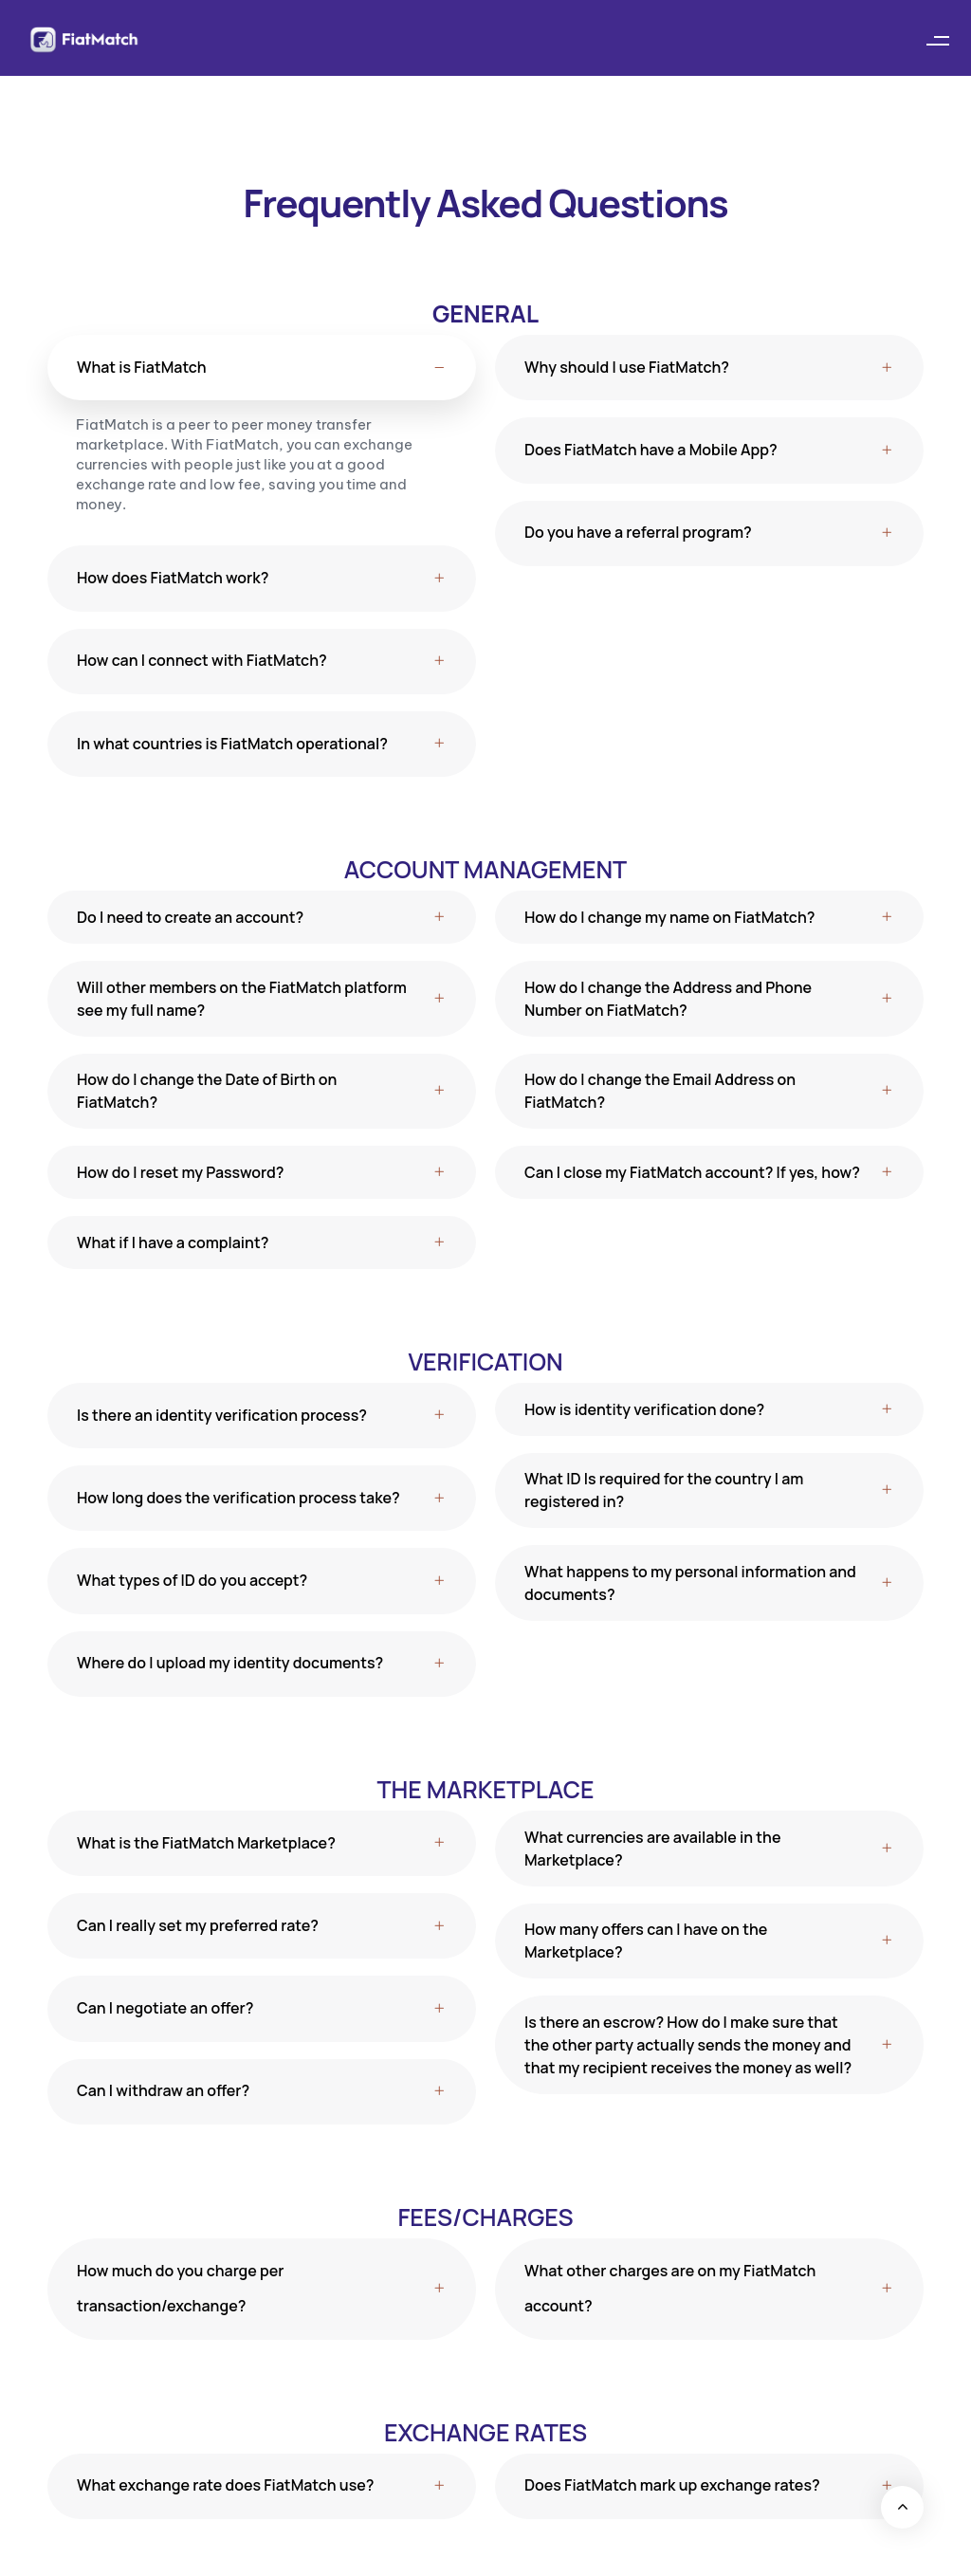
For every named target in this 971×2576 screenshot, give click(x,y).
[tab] (261, 367)
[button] (937, 40)
